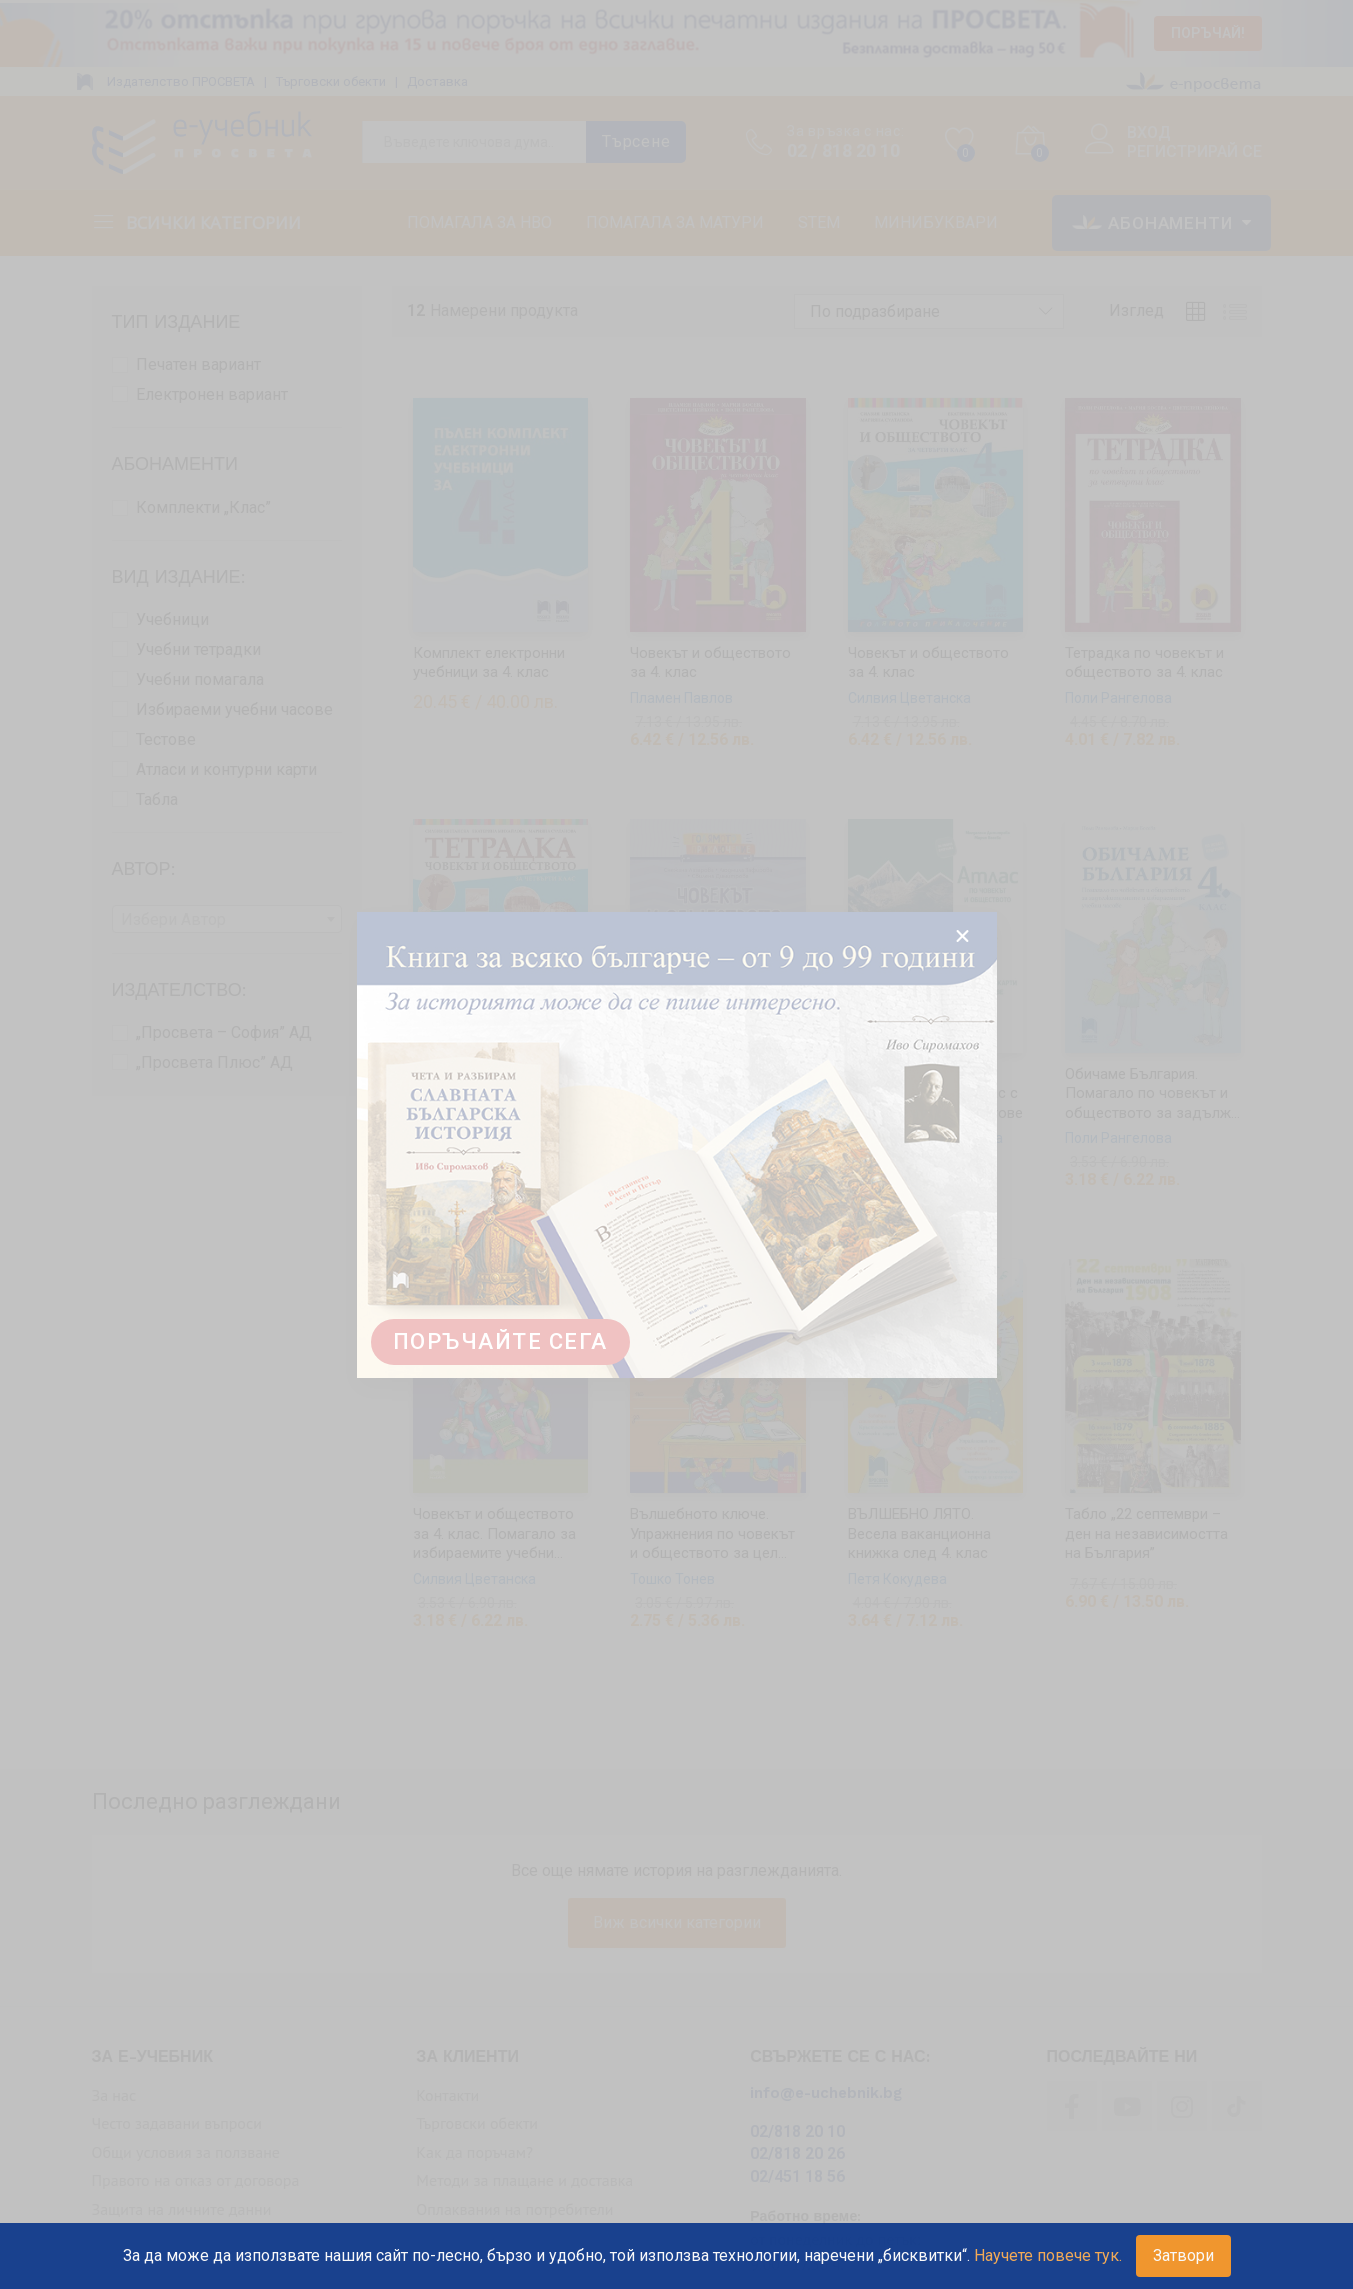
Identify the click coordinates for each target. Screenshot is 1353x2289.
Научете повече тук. (1048, 2255)
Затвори (1183, 2255)
